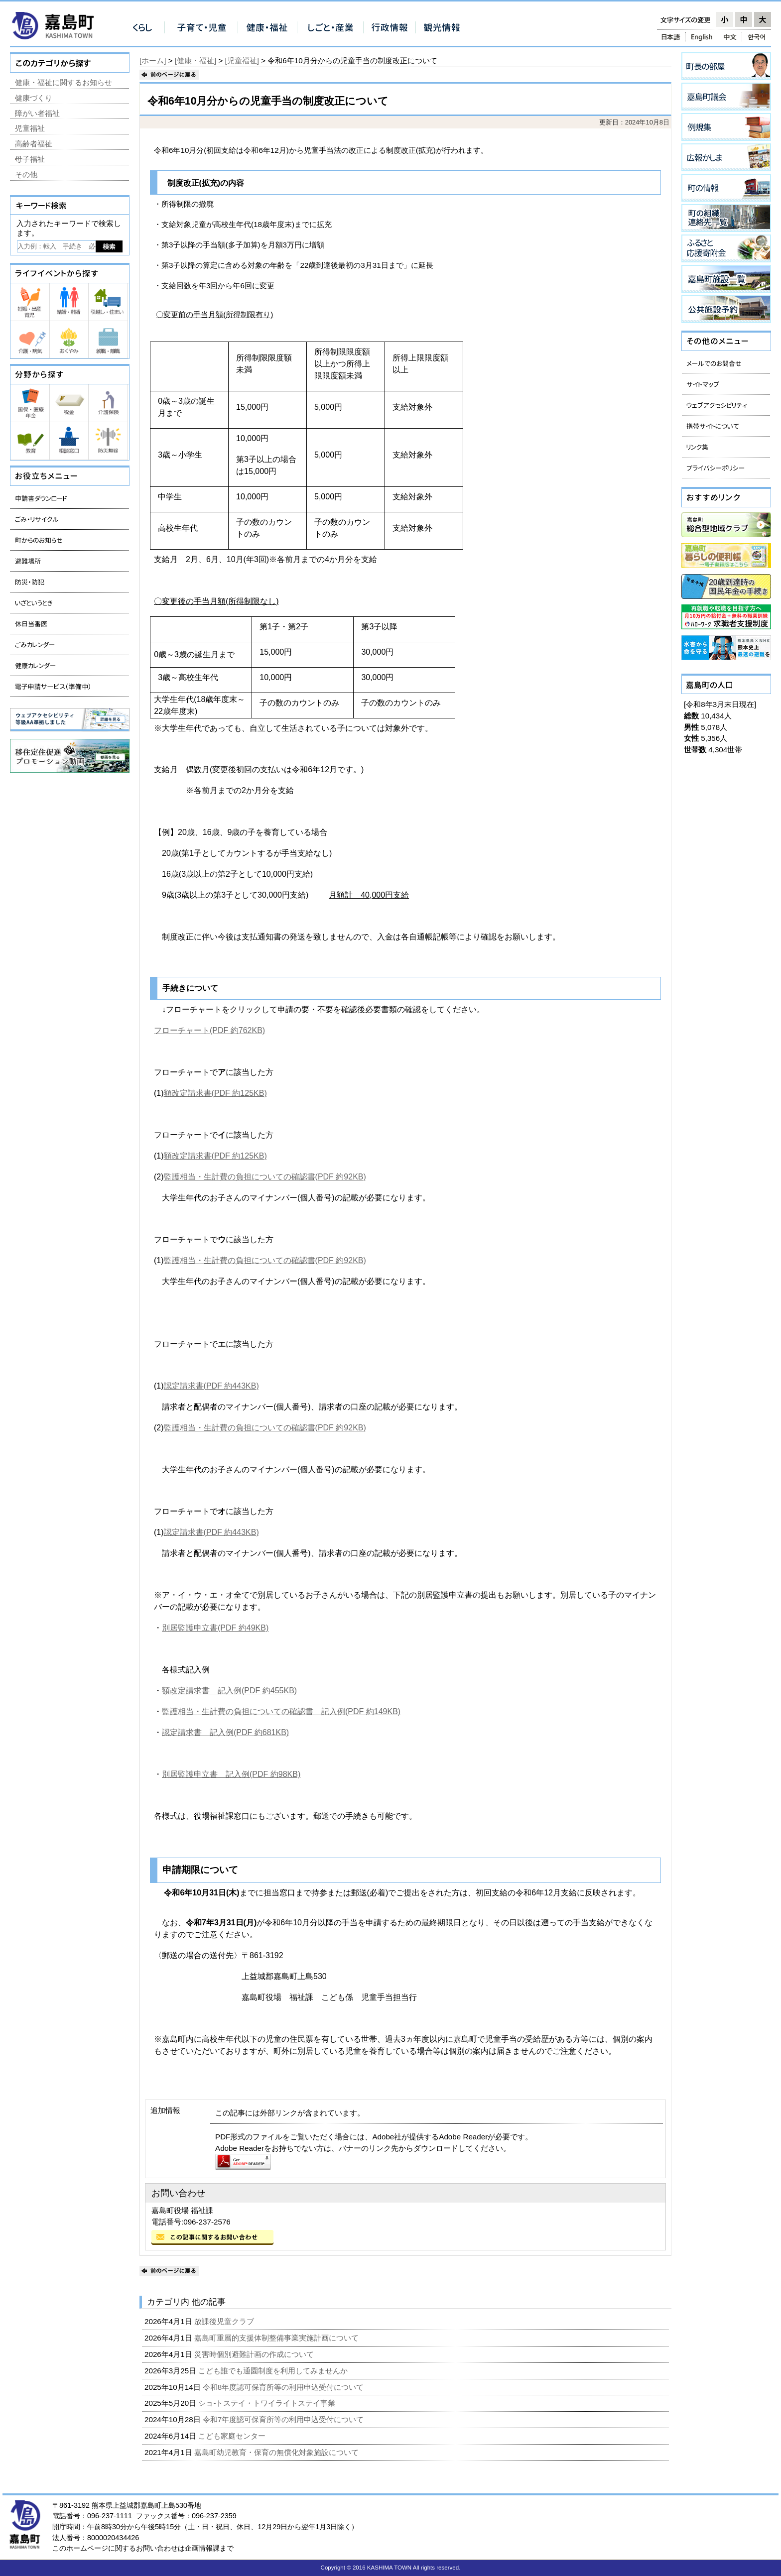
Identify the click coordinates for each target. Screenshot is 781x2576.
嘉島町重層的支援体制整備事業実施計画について (277, 2338)
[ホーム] (152, 60)
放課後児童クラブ (225, 2321)
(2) (159, 1176)
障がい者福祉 (37, 113)
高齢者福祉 (33, 143)
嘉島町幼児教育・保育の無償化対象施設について (277, 2452)
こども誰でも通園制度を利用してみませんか (274, 2370)
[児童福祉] (242, 60)
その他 (26, 174)
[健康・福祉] (195, 60)
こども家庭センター (232, 2436)
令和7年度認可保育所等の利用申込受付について (284, 2419)
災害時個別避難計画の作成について (255, 2354)
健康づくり (33, 98)
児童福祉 (30, 128)
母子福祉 (30, 159)
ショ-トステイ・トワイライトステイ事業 (267, 2403)
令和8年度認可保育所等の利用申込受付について (284, 2387)
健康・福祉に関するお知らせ (63, 82)
